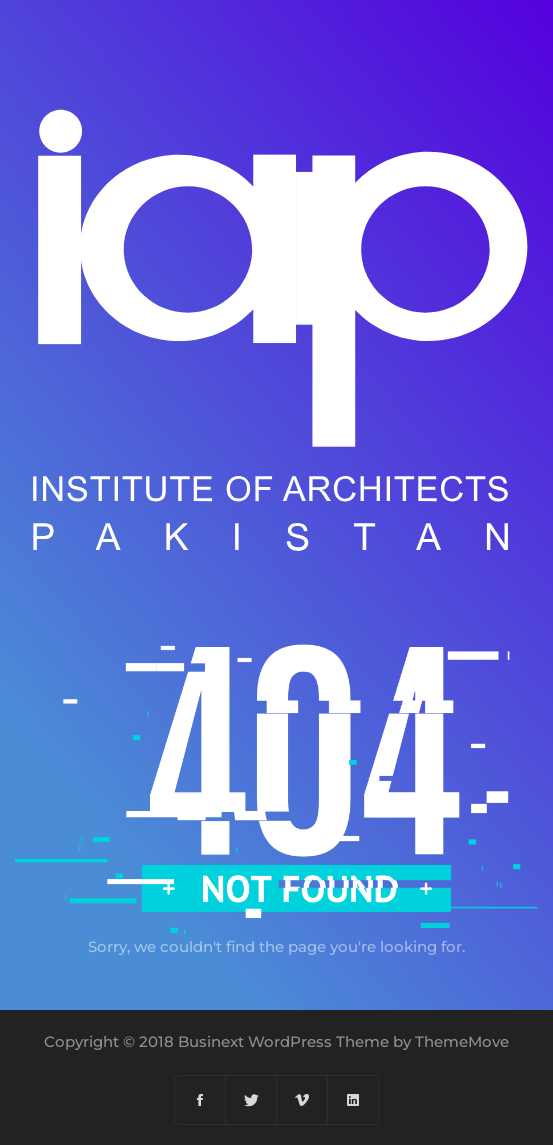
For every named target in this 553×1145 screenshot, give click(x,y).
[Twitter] (251, 1100)
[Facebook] (200, 1100)
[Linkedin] (353, 1100)
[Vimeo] (302, 1100)
